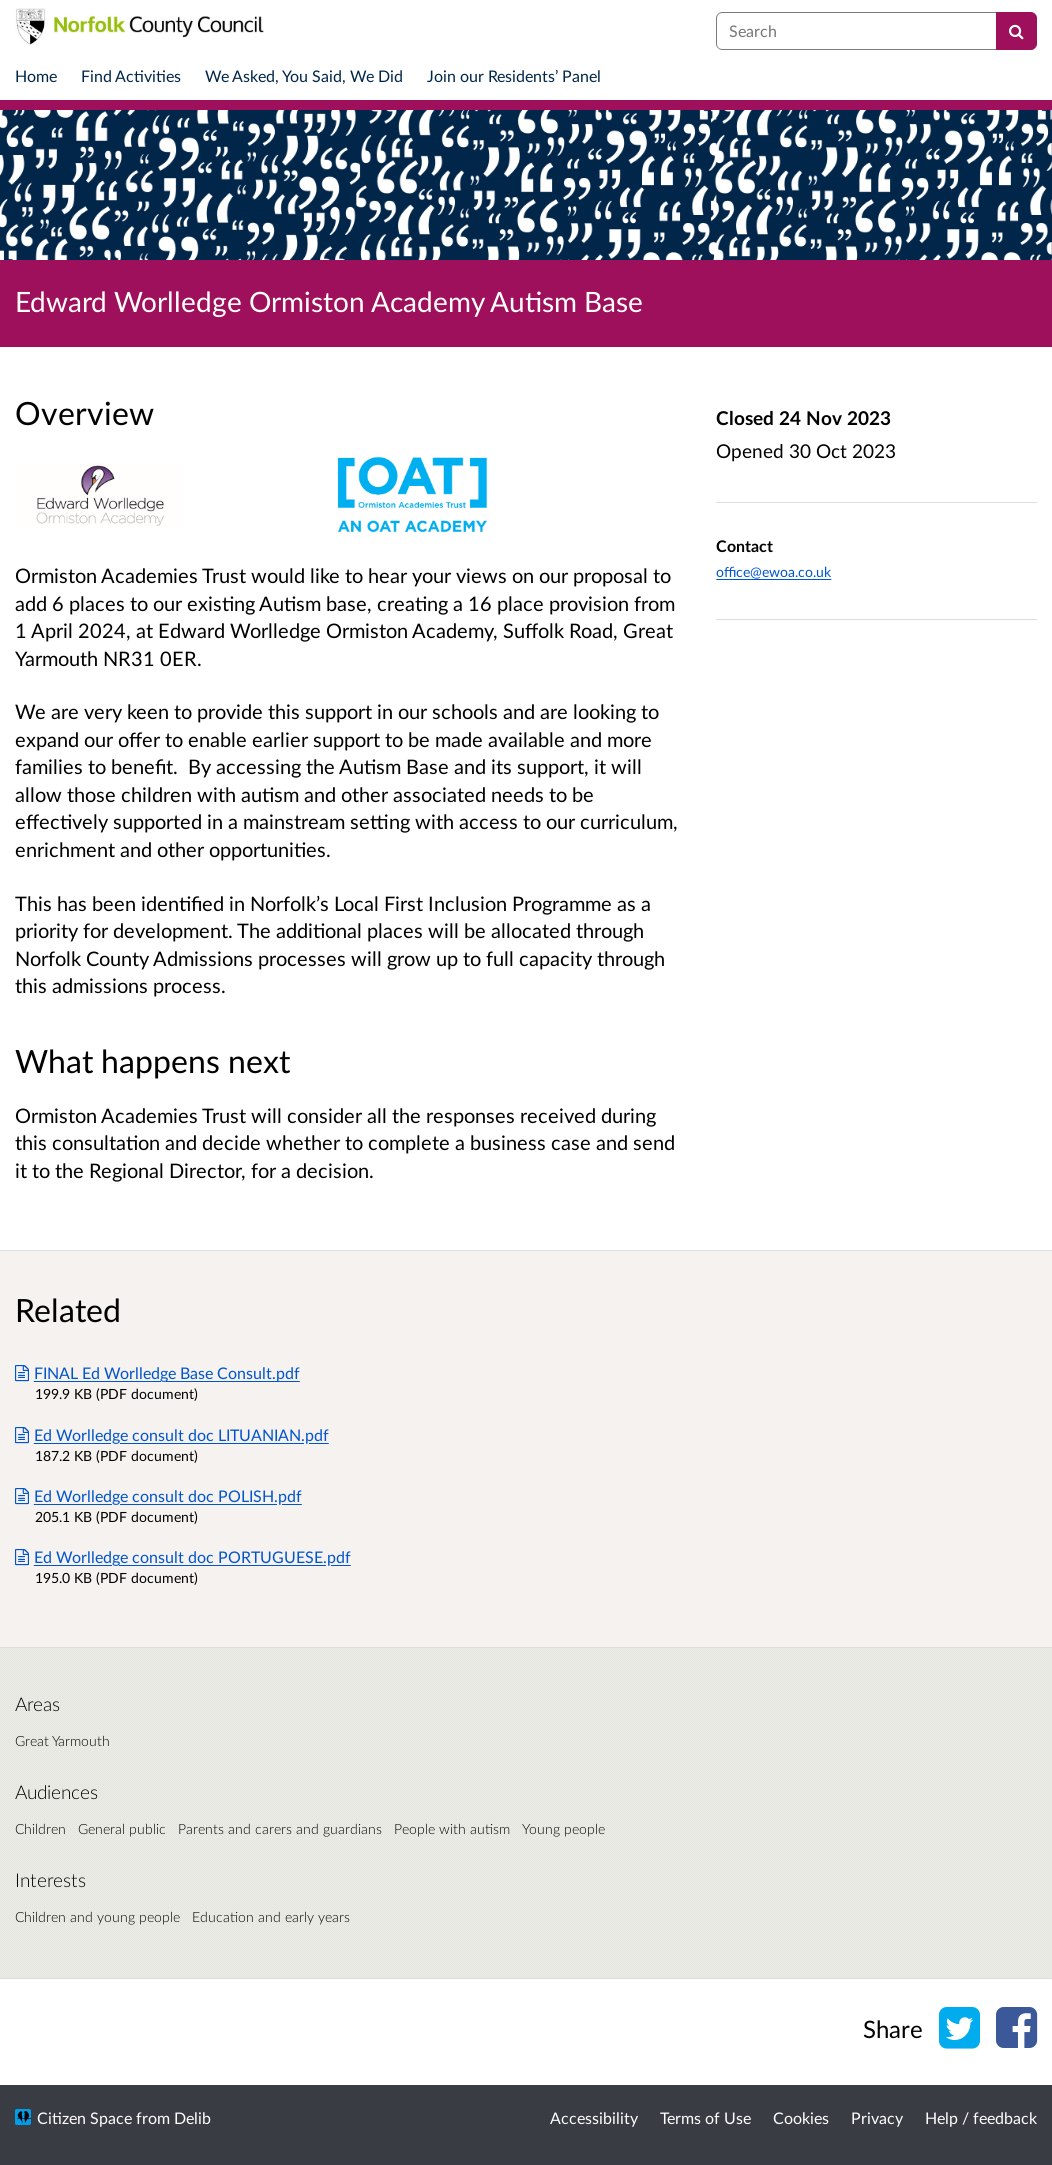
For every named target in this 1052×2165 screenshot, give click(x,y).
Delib (192, 2117)
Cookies (801, 2117)
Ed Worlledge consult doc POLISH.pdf (158, 1495)
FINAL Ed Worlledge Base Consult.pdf (157, 1372)
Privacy (877, 2117)
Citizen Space (84, 2117)
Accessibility (594, 2117)
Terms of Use (705, 2117)
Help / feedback (981, 2117)
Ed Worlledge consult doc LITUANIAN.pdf (172, 1434)
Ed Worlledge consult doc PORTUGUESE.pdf (183, 1556)
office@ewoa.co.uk (773, 571)
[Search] (1016, 31)
